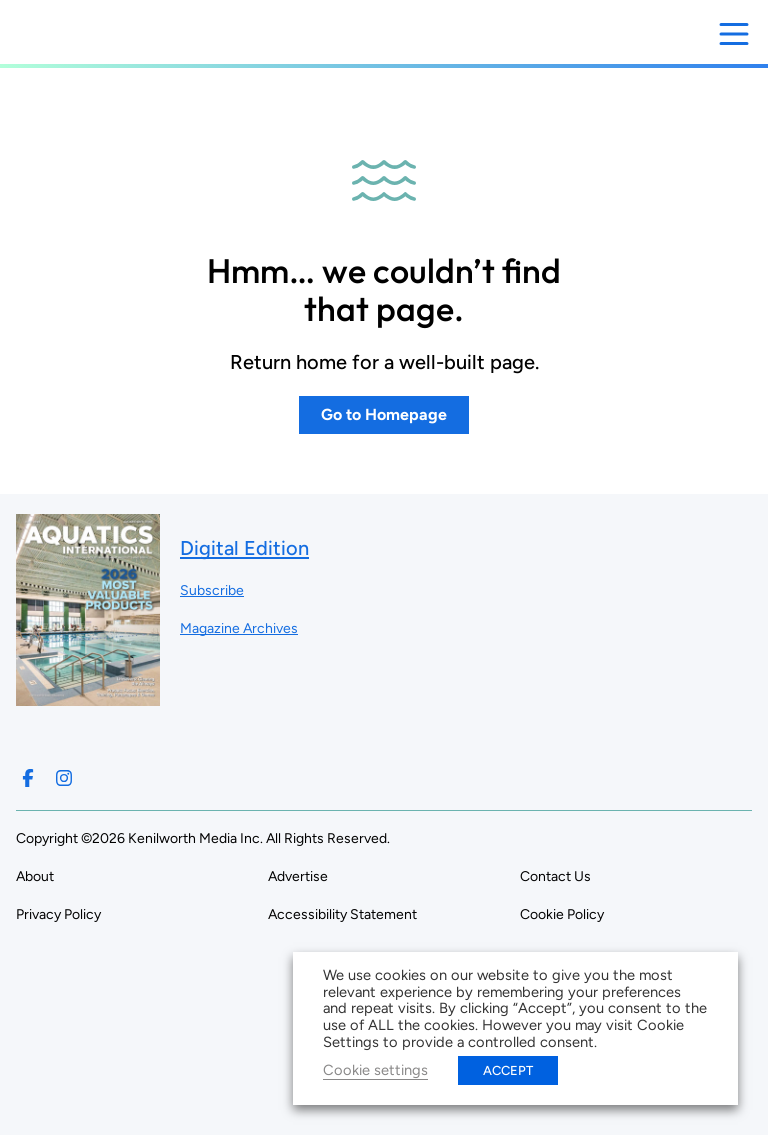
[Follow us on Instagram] (64, 778)
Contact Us (555, 876)
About (35, 876)
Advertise (298, 876)
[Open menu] (734, 34)
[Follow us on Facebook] (28, 778)
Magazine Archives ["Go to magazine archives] (239, 628)
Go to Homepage (384, 414)
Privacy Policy (58, 914)
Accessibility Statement (342, 914)
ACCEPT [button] (508, 1070)
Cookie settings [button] (375, 1070)
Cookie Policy (562, 914)
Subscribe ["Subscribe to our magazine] (212, 590)
